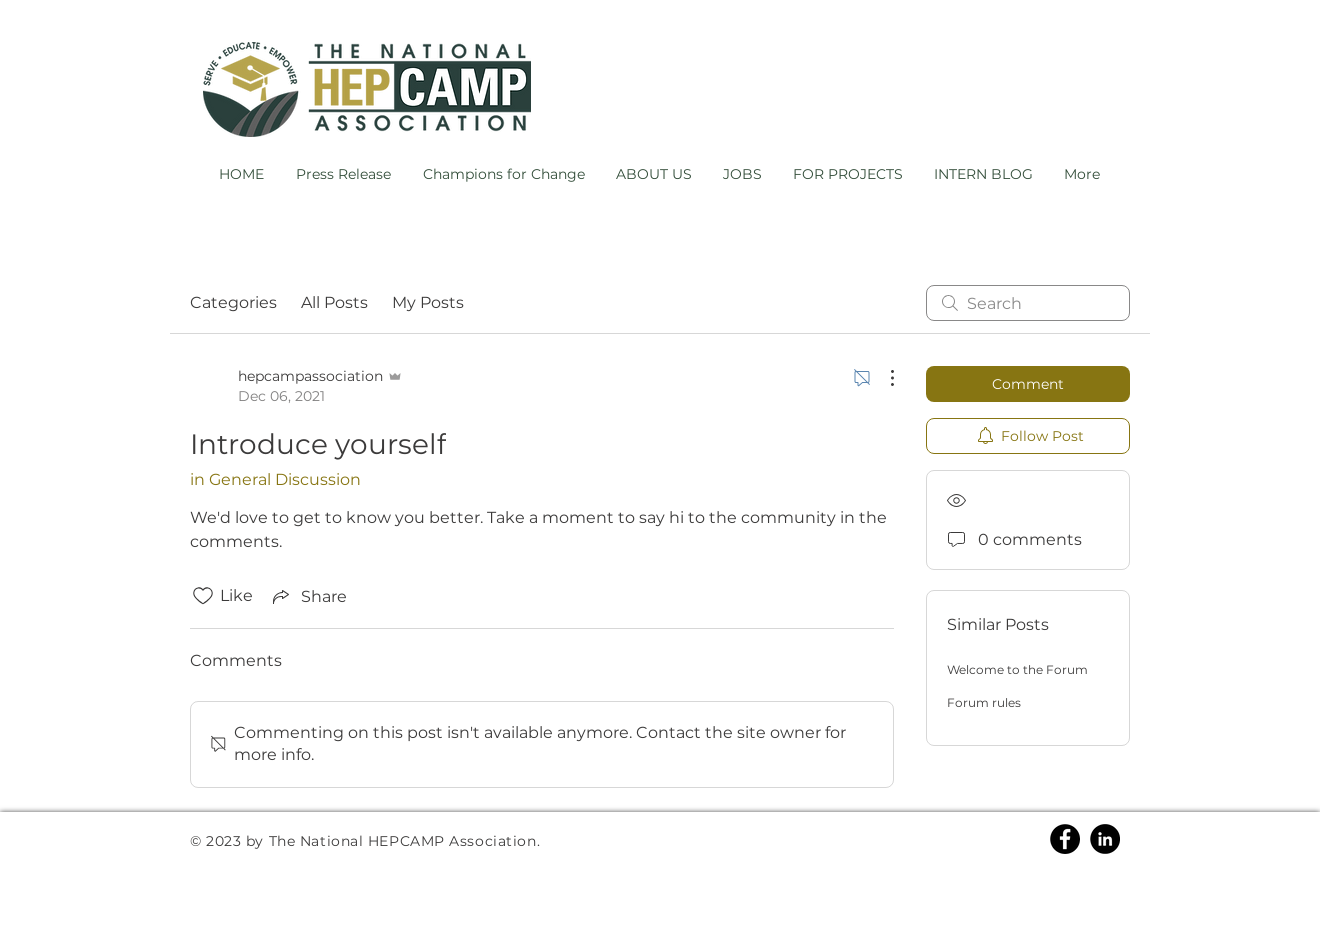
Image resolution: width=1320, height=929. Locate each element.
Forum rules (984, 702)
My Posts (428, 302)
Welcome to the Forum (1017, 669)
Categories (233, 302)
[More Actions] (882, 378)
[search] (1028, 303)
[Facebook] (1065, 839)
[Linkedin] (1105, 839)
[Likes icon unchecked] (203, 596)
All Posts (334, 302)
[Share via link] (308, 596)
